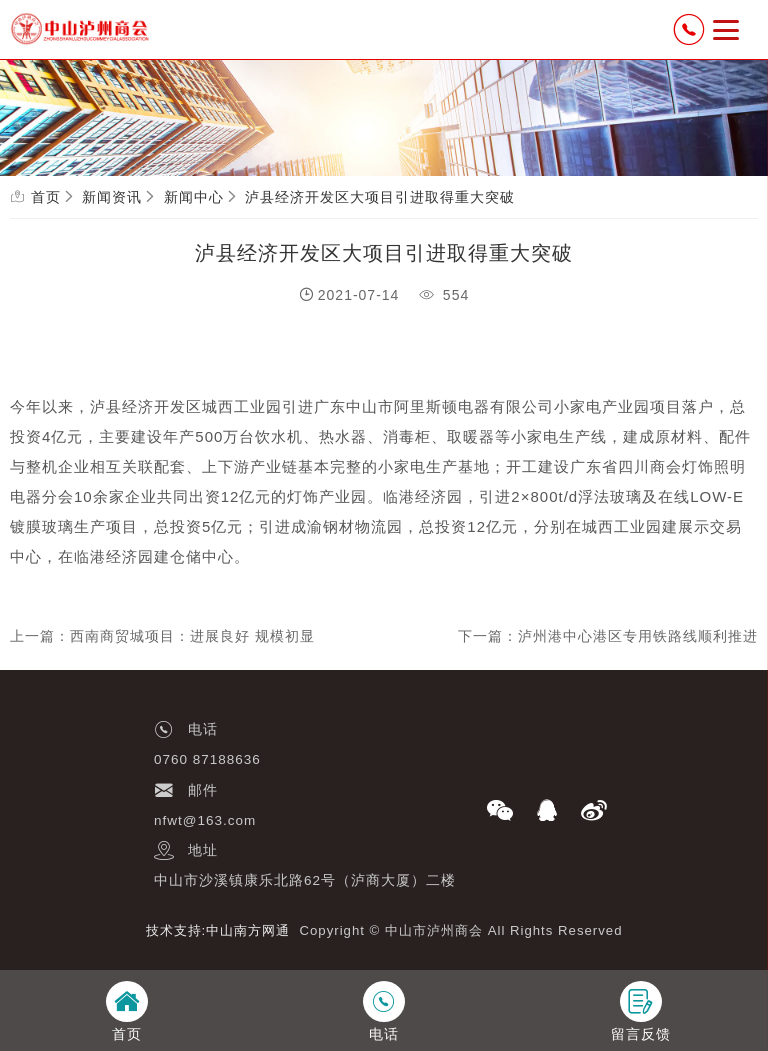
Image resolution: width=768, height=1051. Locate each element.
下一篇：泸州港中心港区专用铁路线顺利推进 (608, 636)
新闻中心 (194, 197)
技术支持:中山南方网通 (218, 930)
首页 (46, 197)
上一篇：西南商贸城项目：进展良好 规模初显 (162, 636)
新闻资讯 (112, 197)
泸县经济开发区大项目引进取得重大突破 (380, 197)
